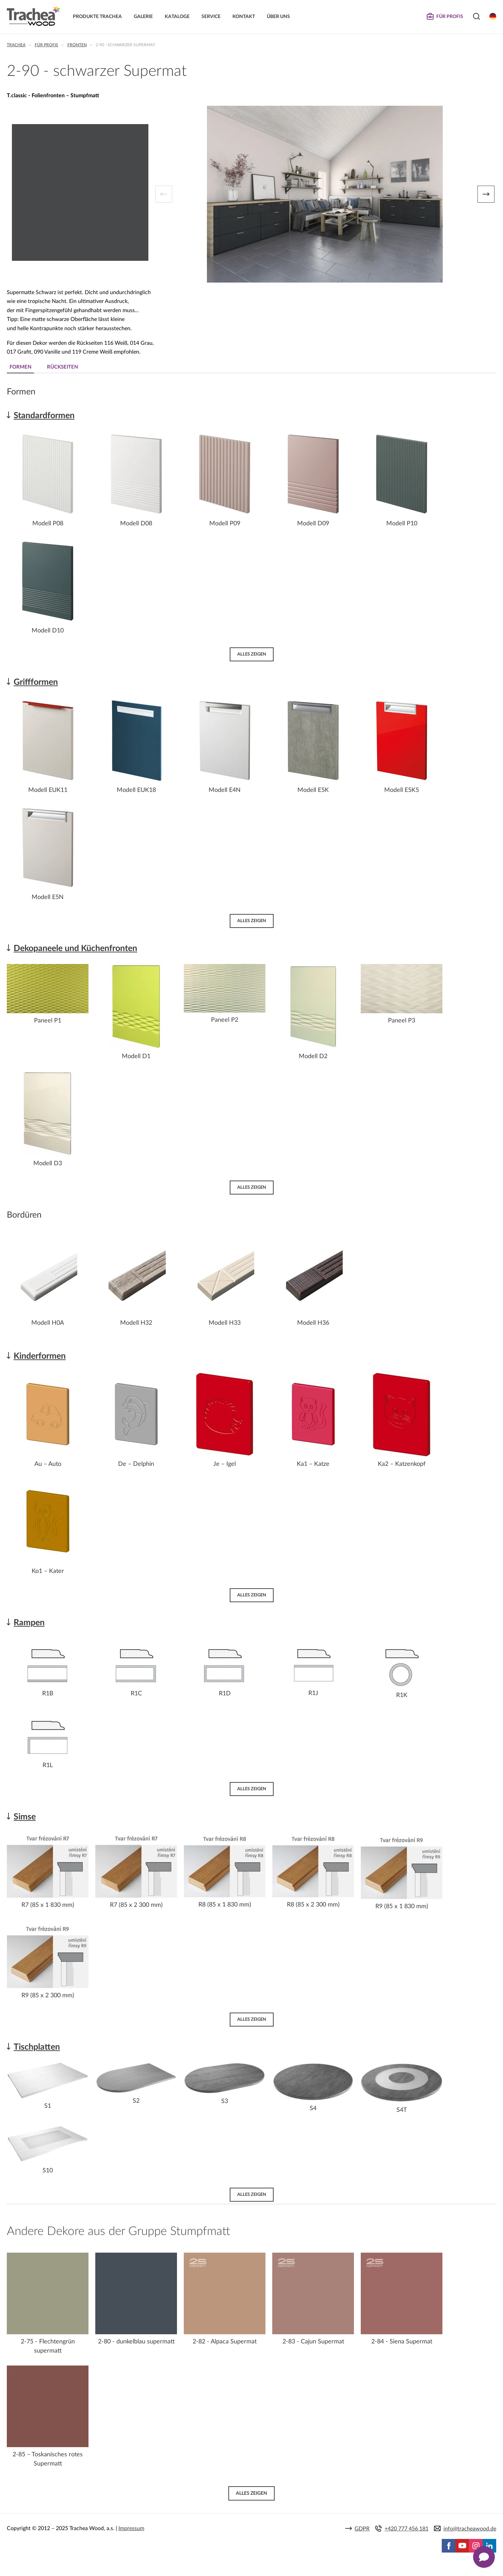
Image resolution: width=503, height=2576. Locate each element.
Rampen (29, 1623)
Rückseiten (62, 367)
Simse (25, 1817)
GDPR (362, 2528)
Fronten (77, 45)
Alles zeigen (251, 654)
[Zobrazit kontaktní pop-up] (484, 2557)
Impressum (131, 2528)
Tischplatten (37, 2047)
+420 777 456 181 (406, 2528)
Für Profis (46, 45)
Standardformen (44, 415)
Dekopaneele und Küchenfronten (75, 948)
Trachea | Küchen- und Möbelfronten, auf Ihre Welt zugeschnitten (33, 16)
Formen (21, 367)
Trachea (16, 45)
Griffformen (36, 682)
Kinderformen (40, 1356)
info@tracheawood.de (469, 2528)
